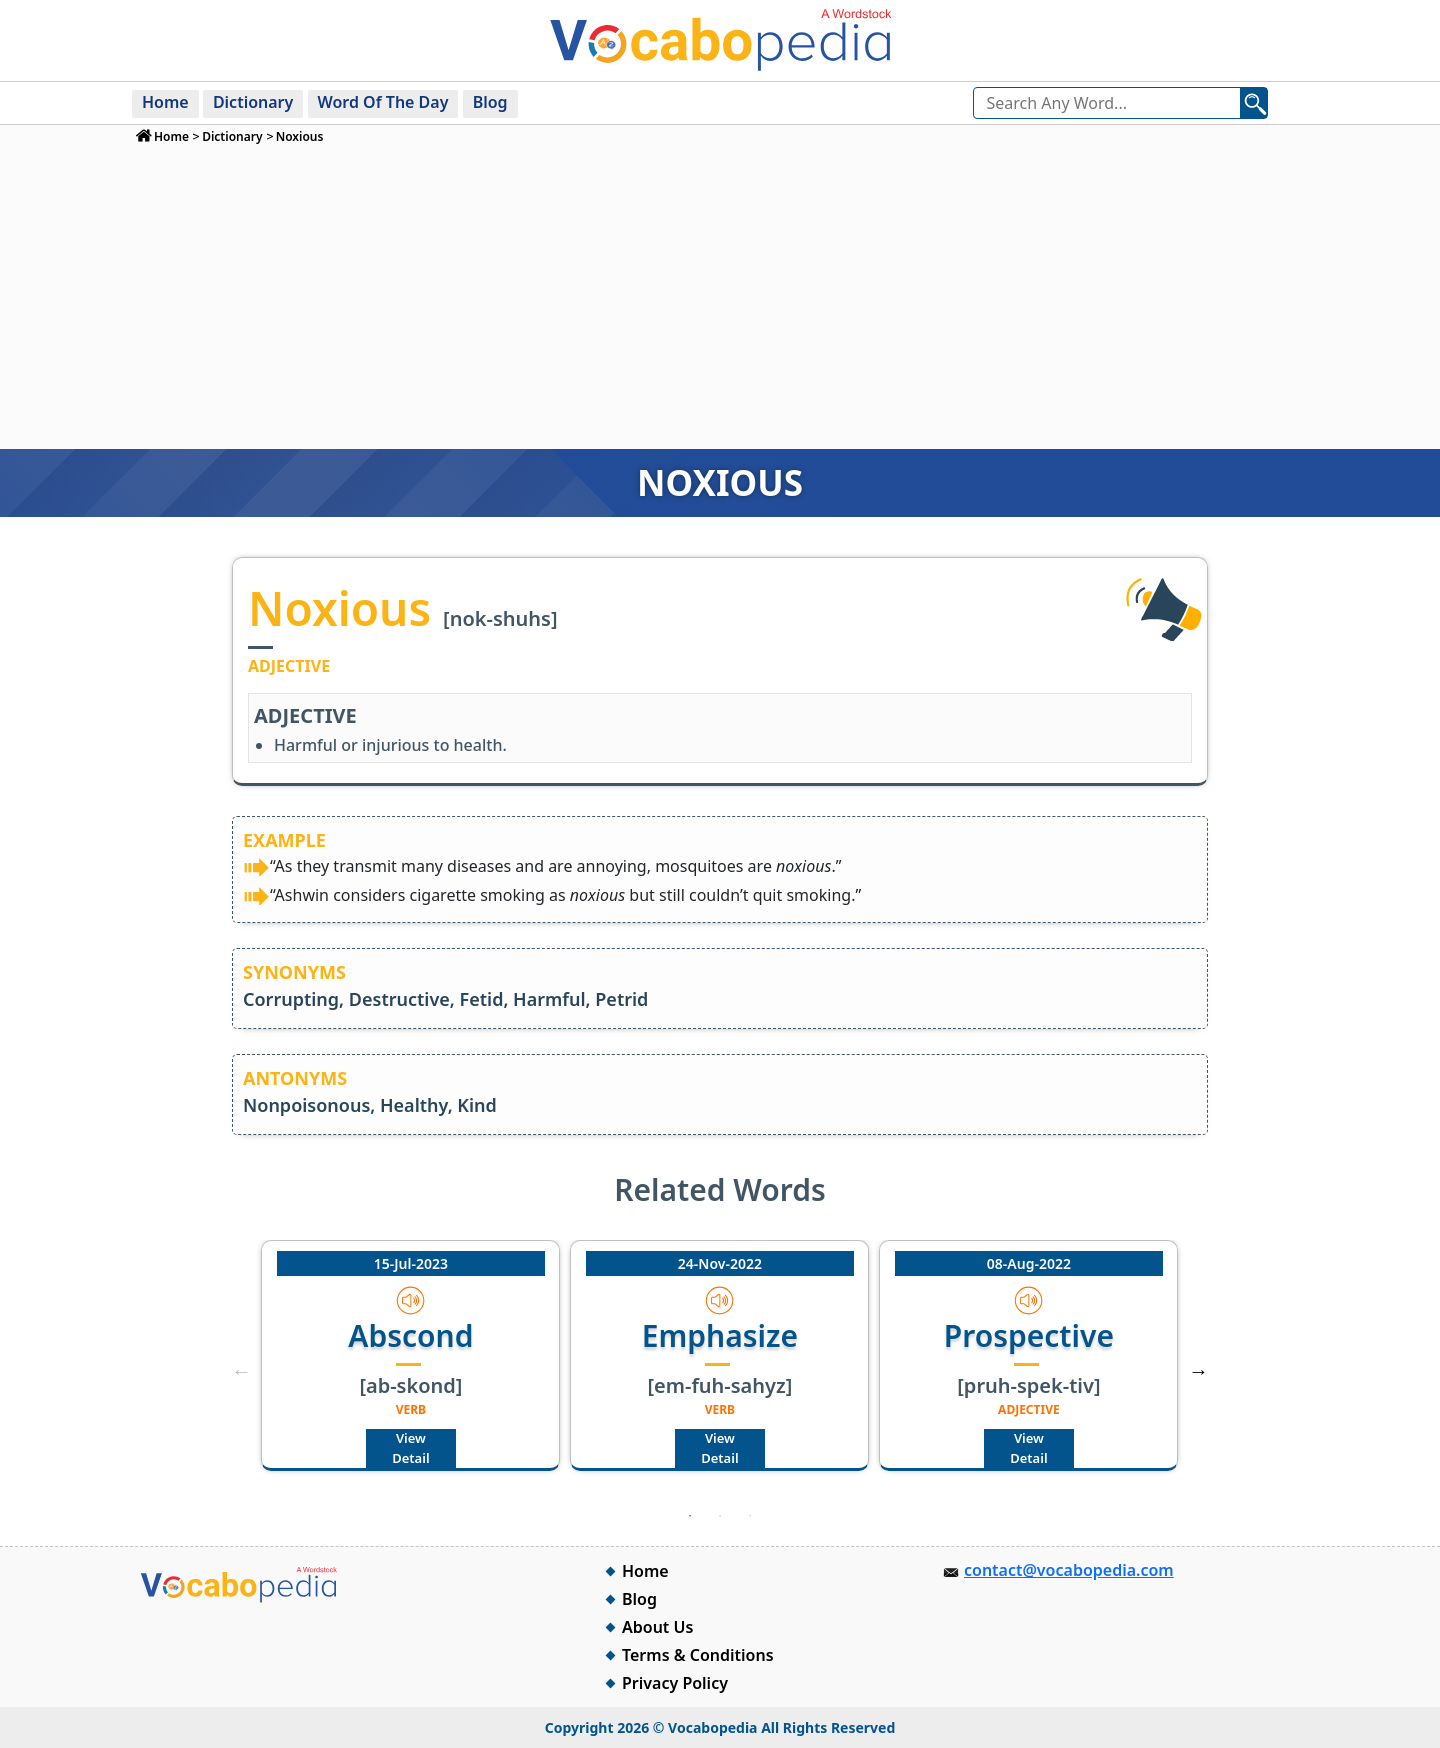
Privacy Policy (675, 1683)
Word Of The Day (383, 102)
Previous (241, 1371)
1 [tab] (690, 1516)
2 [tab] (720, 1516)
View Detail (410, 1448)
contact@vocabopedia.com (1069, 1570)
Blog (490, 102)
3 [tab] (750, 1516)
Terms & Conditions (698, 1655)
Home (165, 102)
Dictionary (253, 102)
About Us (657, 1627)
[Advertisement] (720, 296)
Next (1199, 1371)
